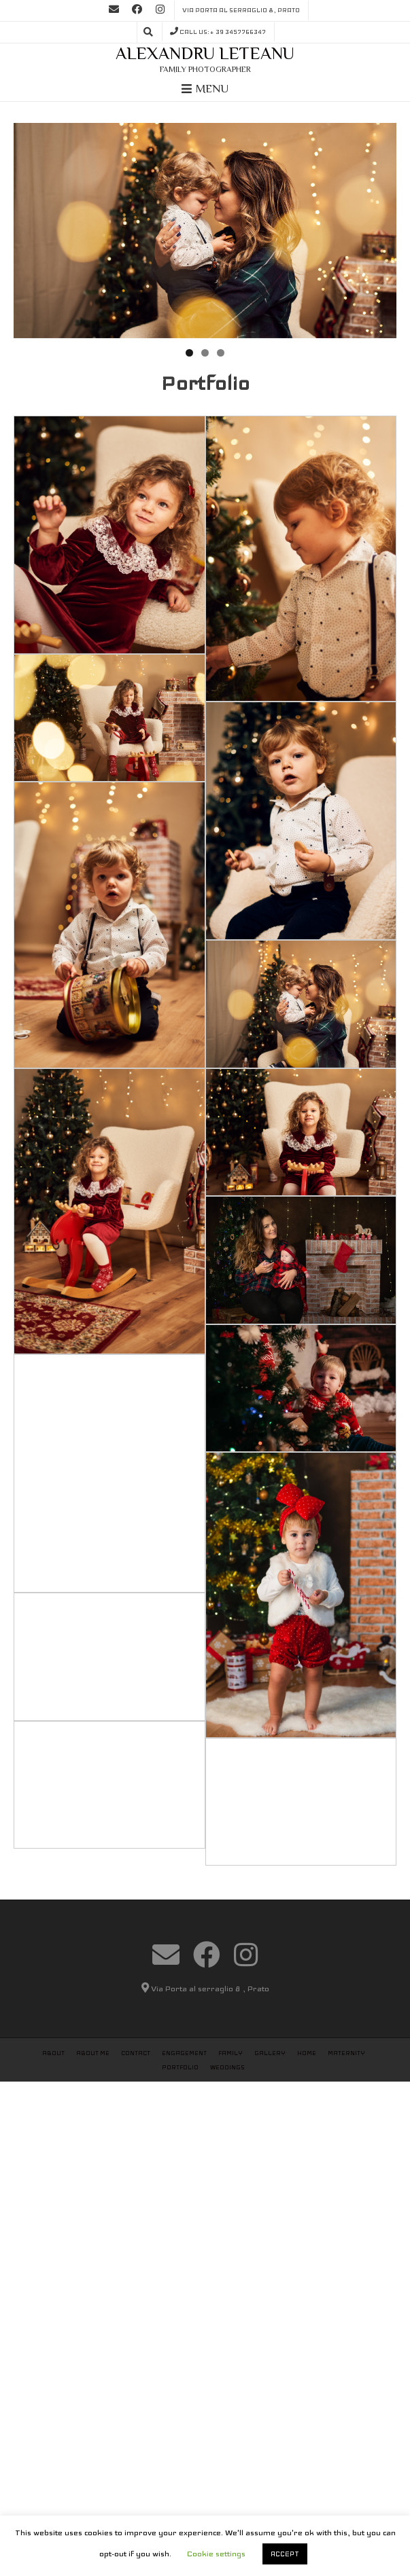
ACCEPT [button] (285, 2554)
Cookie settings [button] (216, 2553)
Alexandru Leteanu (205, 53)
